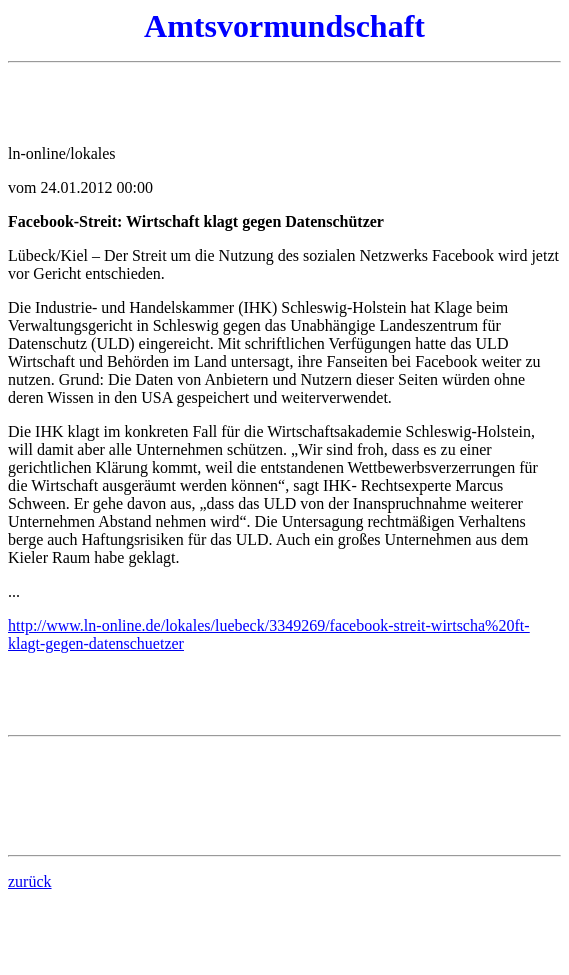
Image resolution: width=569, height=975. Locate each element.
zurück (30, 881)
